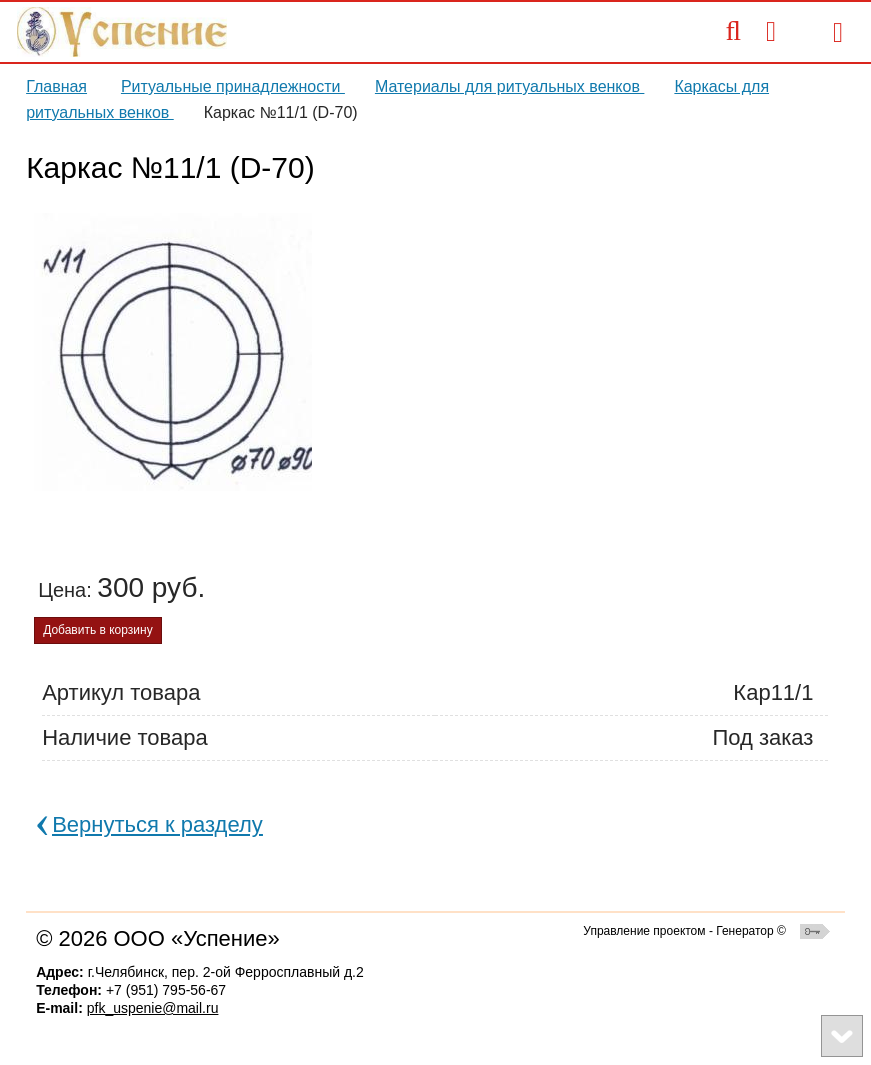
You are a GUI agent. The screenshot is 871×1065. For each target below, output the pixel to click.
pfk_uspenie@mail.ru (153, 1008)
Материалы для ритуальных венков (510, 86)
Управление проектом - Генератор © (684, 931)
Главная (56, 86)
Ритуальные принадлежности (233, 86)
